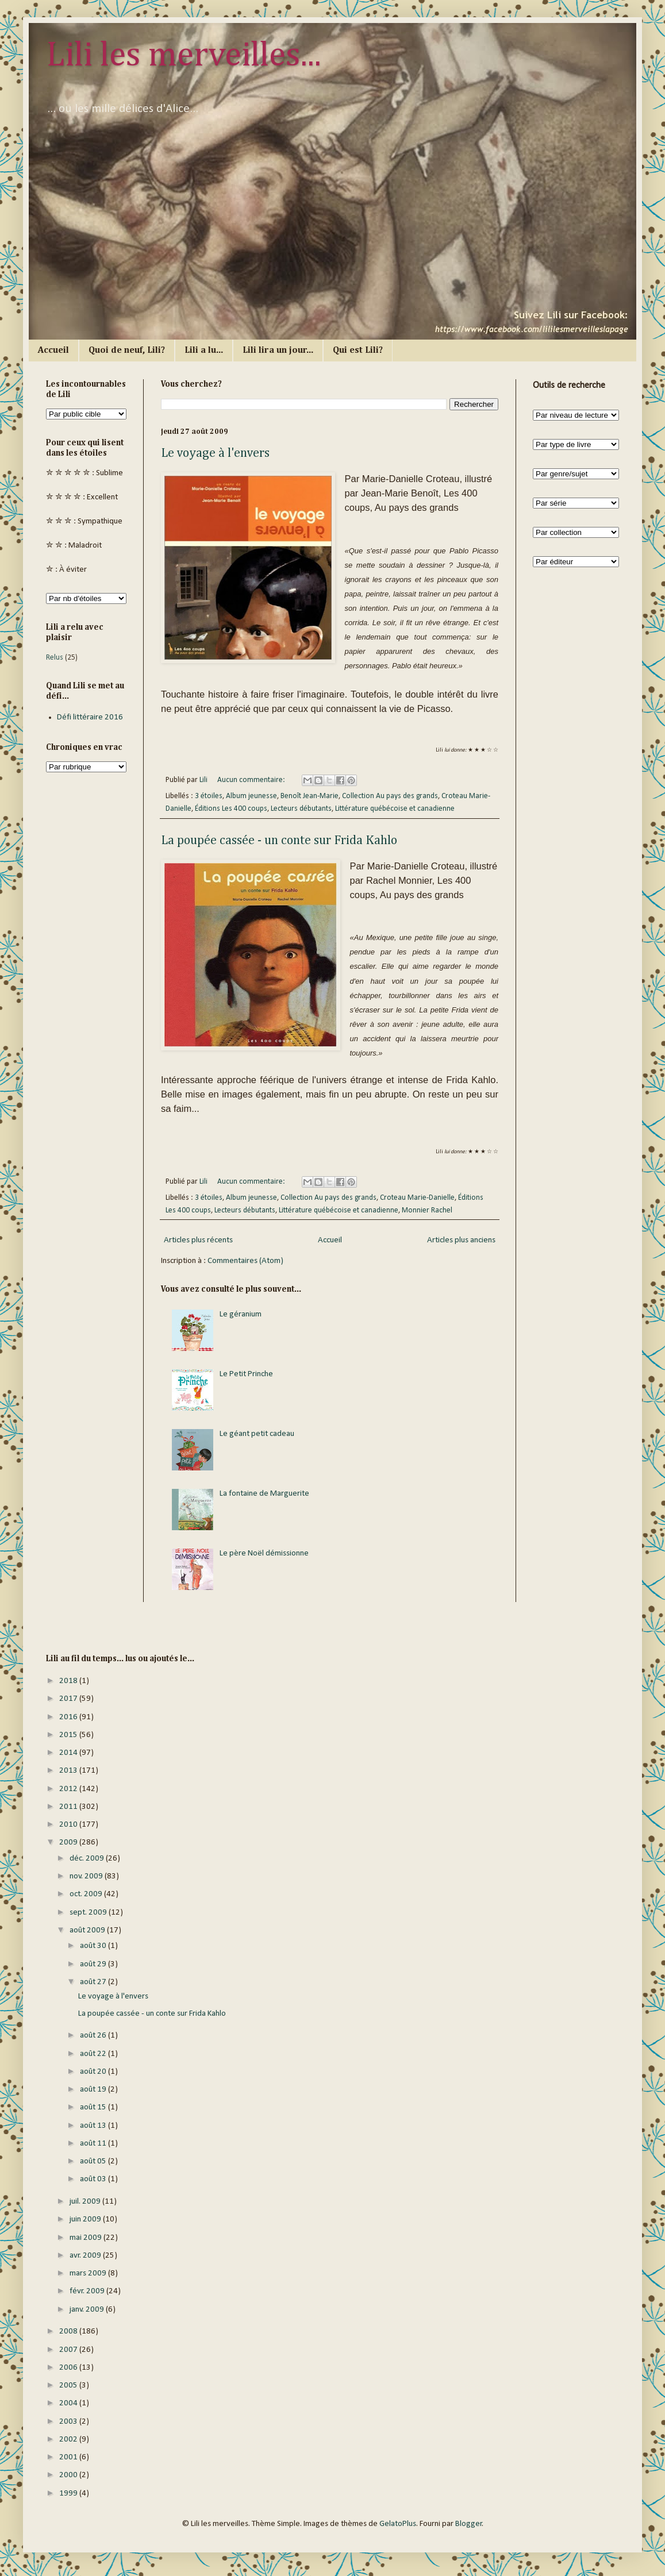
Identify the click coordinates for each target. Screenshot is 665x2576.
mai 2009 (86, 2238)
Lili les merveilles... (183, 55)
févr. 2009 (88, 2291)
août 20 (94, 2071)
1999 (69, 2493)
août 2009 (88, 1930)
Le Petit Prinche (246, 1374)
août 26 (94, 2035)
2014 (69, 1753)
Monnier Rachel (427, 1210)
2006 (69, 2367)
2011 (69, 1807)
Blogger (468, 2524)
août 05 (94, 2161)
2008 (69, 2331)
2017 (69, 1699)
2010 (69, 1824)
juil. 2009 (86, 2201)
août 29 (94, 1964)
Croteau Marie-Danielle (417, 1198)
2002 (69, 2439)
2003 (69, 2421)
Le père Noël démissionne (264, 1553)
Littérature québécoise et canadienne (395, 809)
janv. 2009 (88, 2309)
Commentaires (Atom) (245, 1261)
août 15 (94, 2107)
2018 (69, 1681)
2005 (69, 2385)
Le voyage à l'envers (215, 453)
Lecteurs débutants (301, 809)
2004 (69, 2403)
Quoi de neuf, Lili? (127, 350)
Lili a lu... (203, 350)
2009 (69, 1842)
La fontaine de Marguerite (264, 1493)
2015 (69, 1735)
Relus (54, 657)
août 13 (94, 2125)
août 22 (94, 2054)
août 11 (94, 2143)
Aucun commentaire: (252, 780)
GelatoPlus (397, 2524)
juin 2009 (86, 2219)
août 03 (94, 2179)
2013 (69, 1770)
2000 (69, 2475)
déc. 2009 (88, 1858)
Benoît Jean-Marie (309, 796)
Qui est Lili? (358, 350)
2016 (69, 1717)
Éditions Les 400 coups (231, 809)
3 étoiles (208, 796)
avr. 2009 (86, 2255)
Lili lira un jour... (278, 350)
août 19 (94, 2089)
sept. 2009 (89, 1912)
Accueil (53, 350)
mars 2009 (89, 2273)
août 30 (94, 1946)
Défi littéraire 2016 (90, 717)
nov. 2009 (87, 1876)
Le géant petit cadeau (257, 1434)
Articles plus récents (198, 1240)
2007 (69, 2350)
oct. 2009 (87, 1894)
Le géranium (241, 1314)
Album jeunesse (251, 796)
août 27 (94, 1982)
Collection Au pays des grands (390, 796)
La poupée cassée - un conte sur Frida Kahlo (279, 840)
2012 (69, 1789)
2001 (69, 2457)
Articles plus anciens (461, 1240)
